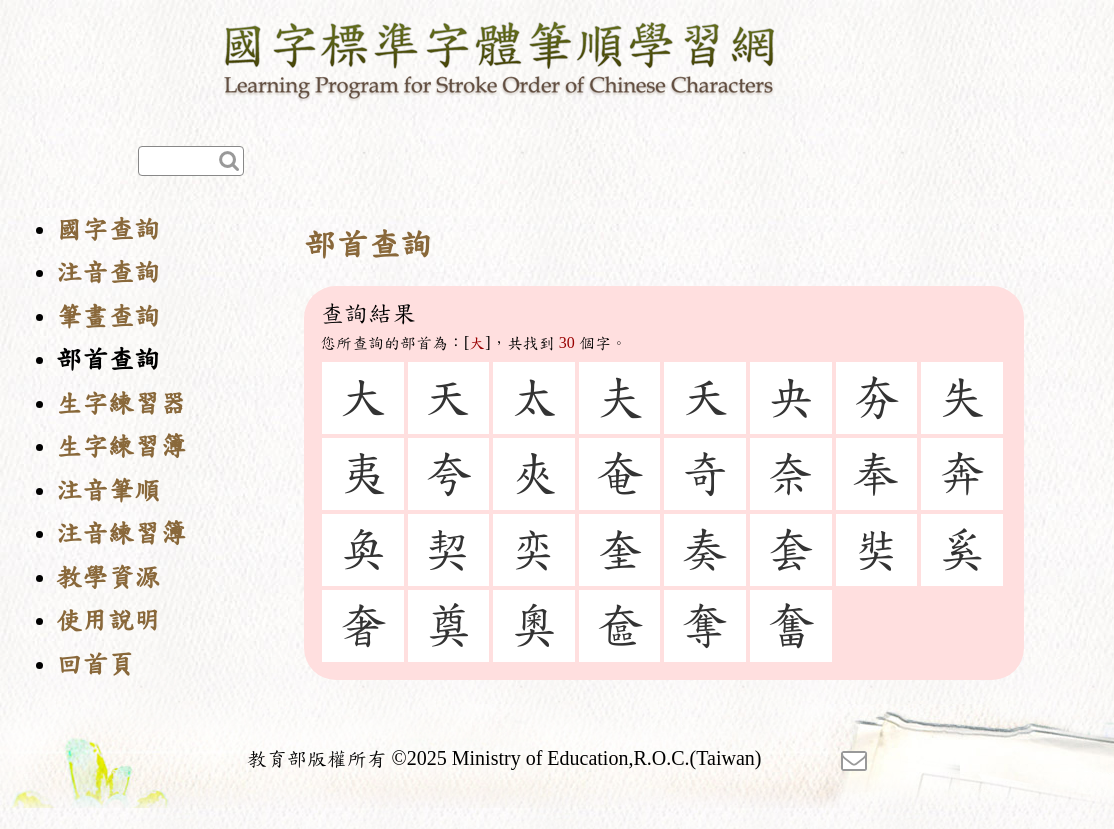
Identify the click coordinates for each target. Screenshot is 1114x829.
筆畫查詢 (108, 316)
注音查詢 (108, 272)
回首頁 (95, 664)
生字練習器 (121, 403)
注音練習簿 (121, 533)
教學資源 (108, 577)
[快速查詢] (191, 161)
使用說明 (108, 620)
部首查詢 (108, 359)
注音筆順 (108, 490)
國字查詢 (108, 229)
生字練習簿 (121, 446)
